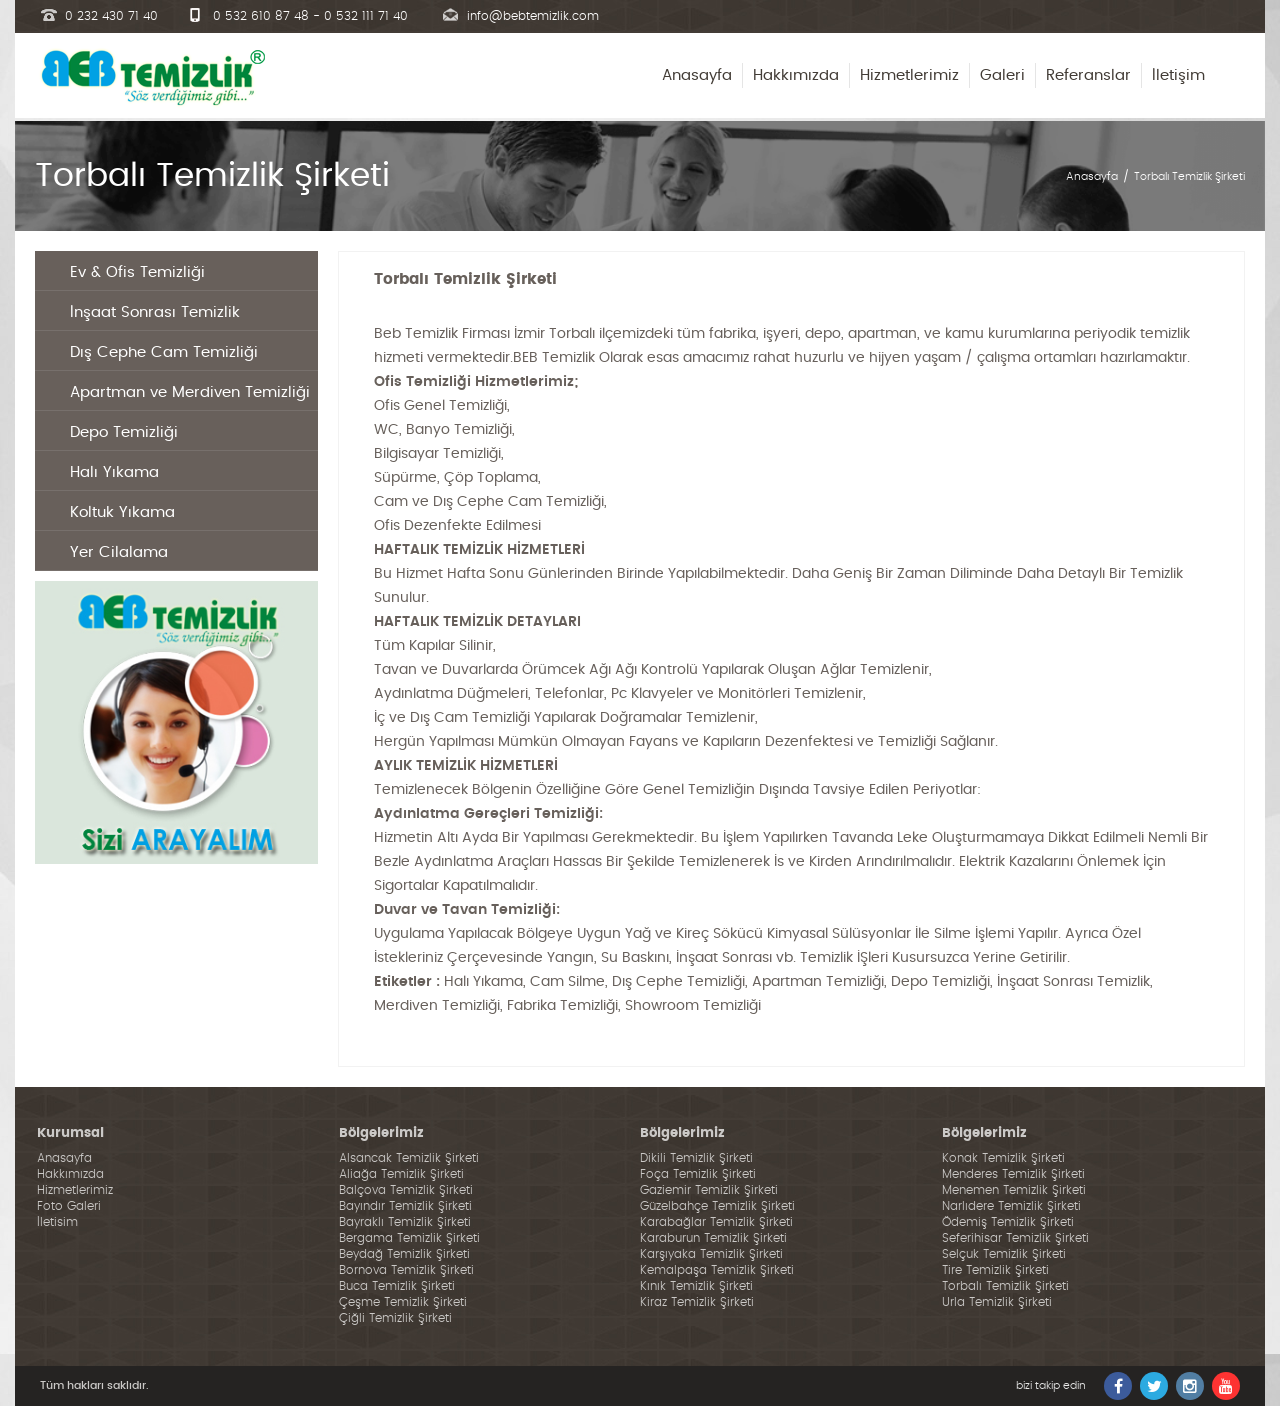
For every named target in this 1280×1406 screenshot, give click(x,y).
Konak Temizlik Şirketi (1003, 1158)
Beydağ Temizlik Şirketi (404, 1254)
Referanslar (1088, 75)
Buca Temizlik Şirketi (397, 1286)
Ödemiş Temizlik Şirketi (1008, 1222)
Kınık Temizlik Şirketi (696, 1286)
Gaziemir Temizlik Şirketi (709, 1190)
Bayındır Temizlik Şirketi (405, 1206)
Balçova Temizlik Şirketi (406, 1190)
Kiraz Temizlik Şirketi (697, 1302)
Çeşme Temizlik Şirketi (403, 1302)
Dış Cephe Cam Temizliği (164, 352)
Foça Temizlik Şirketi (698, 1174)
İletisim (57, 1222)
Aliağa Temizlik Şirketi (401, 1174)
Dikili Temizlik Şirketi (696, 1158)
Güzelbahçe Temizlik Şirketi (717, 1206)
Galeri (1002, 75)
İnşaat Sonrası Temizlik (155, 312)
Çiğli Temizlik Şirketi (395, 1318)
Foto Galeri (69, 1206)
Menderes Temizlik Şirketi (1013, 1174)
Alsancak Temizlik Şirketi (409, 1158)
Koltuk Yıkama (122, 512)
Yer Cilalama (119, 552)
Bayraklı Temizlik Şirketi (405, 1222)
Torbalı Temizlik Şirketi (1189, 176)
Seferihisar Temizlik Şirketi (1015, 1238)
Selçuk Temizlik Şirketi (1004, 1254)
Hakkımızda (796, 75)
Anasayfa (697, 75)
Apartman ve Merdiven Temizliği (190, 392)
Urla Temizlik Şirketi (997, 1302)
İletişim (1178, 75)
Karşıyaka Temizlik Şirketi (711, 1254)
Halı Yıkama (114, 472)
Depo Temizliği (124, 432)
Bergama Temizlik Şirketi (409, 1238)
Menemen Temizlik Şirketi (1014, 1190)
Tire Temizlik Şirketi (995, 1270)
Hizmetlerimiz (909, 75)
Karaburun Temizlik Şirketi (713, 1238)
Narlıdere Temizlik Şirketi (1011, 1206)
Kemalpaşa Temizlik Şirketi (717, 1270)
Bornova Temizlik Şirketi (406, 1270)
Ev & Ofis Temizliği (137, 272)
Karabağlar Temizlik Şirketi (716, 1222)
